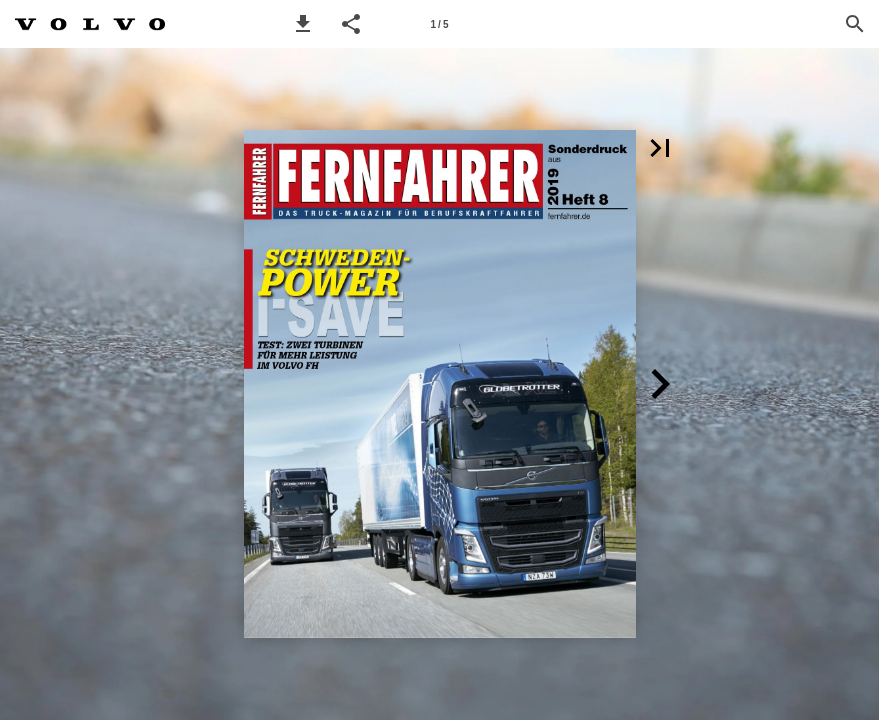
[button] (303, 24)
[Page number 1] (440, 24)
